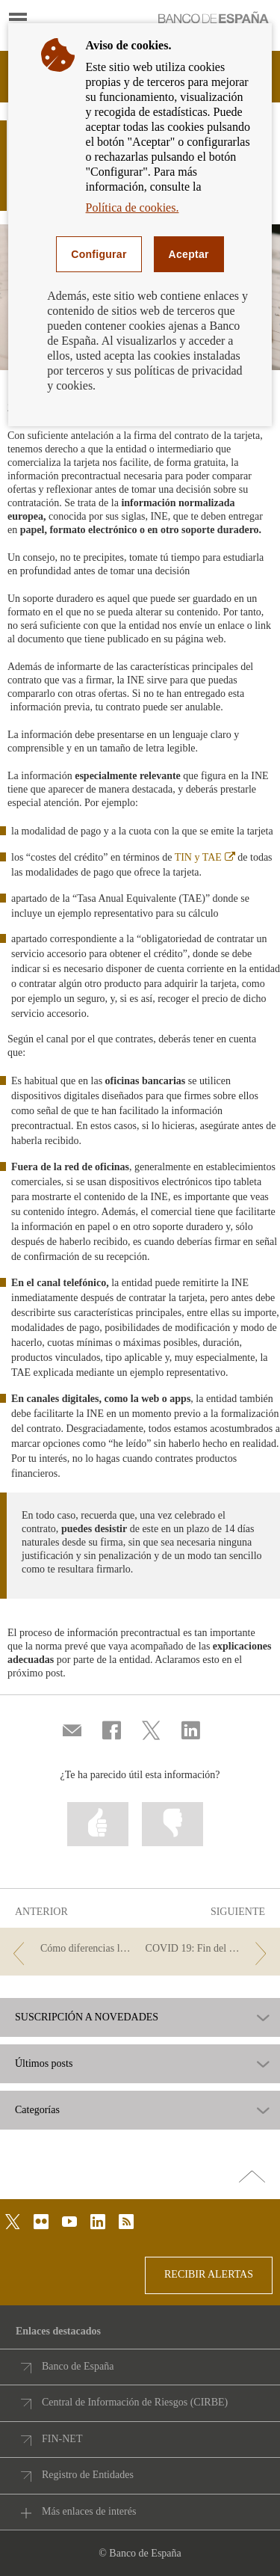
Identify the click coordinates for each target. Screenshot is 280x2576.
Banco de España (77, 2366)
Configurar (98, 254)
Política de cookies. (132, 207)
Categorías (37, 2110)
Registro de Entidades (88, 2474)
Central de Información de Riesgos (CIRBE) (135, 2402)
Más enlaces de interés (89, 2511)
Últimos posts (43, 2064)
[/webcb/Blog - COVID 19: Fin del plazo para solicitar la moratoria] (209, 1949)
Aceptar (189, 254)
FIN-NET (62, 2438)
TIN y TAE (205, 857)
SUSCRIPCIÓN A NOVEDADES (86, 2017)
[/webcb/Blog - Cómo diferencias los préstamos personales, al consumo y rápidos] (70, 1949)
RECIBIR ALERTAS (208, 2274)
